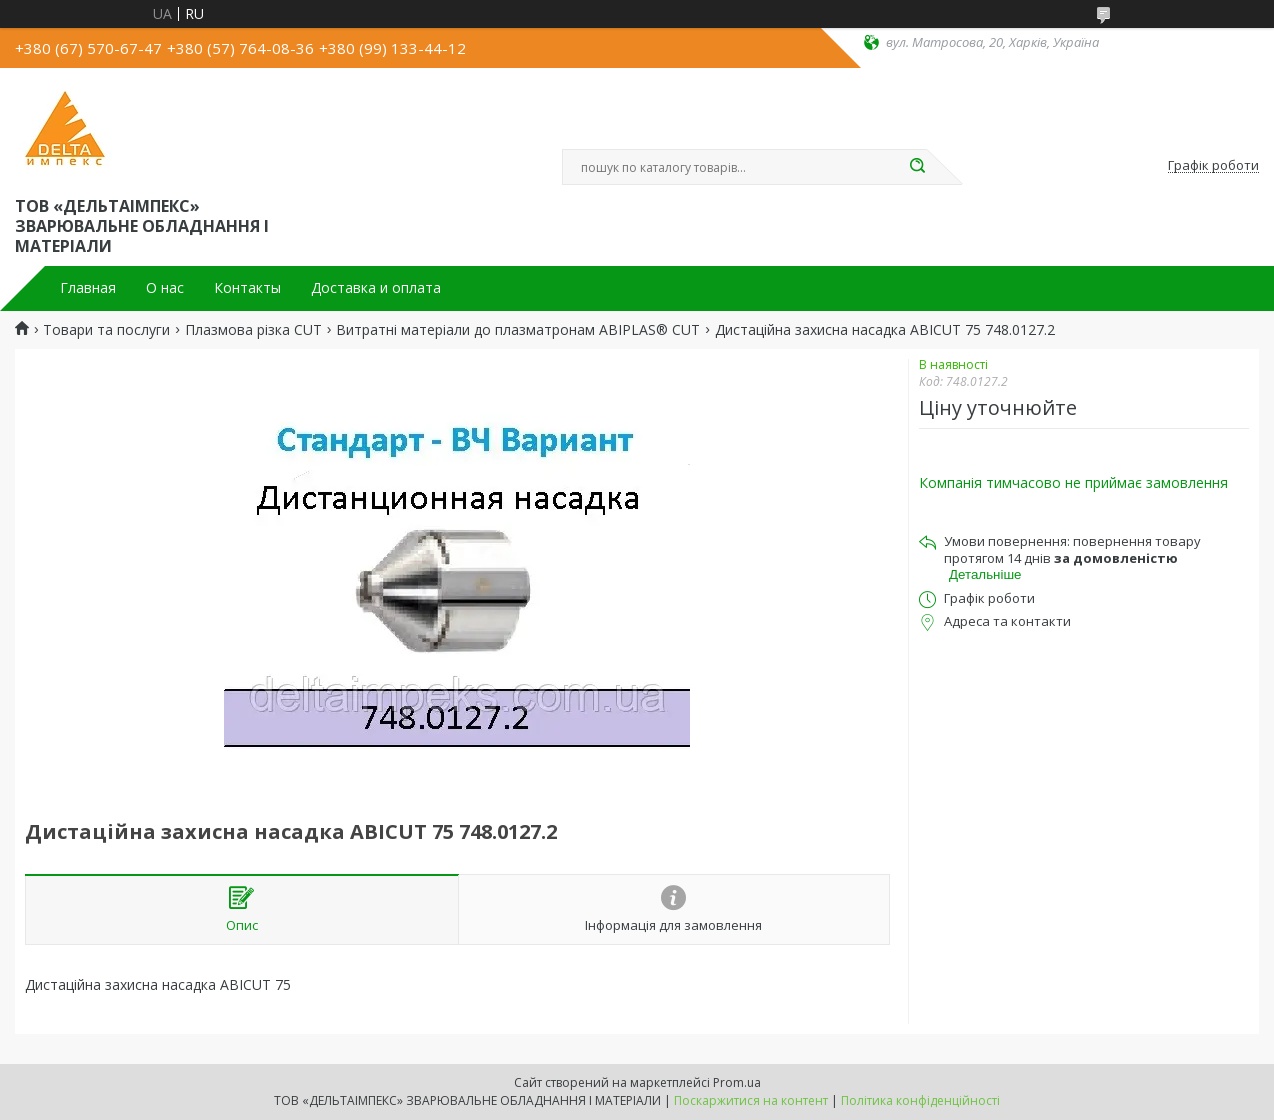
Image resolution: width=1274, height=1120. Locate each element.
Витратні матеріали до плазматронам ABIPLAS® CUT (518, 330)
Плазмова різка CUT (253, 330)
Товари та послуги (106, 330)
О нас (165, 288)
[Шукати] (917, 167)
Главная (88, 288)
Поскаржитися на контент (751, 1100)
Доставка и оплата (376, 288)
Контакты (247, 288)
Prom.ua (737, 1082)
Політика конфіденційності (920, 1100)
